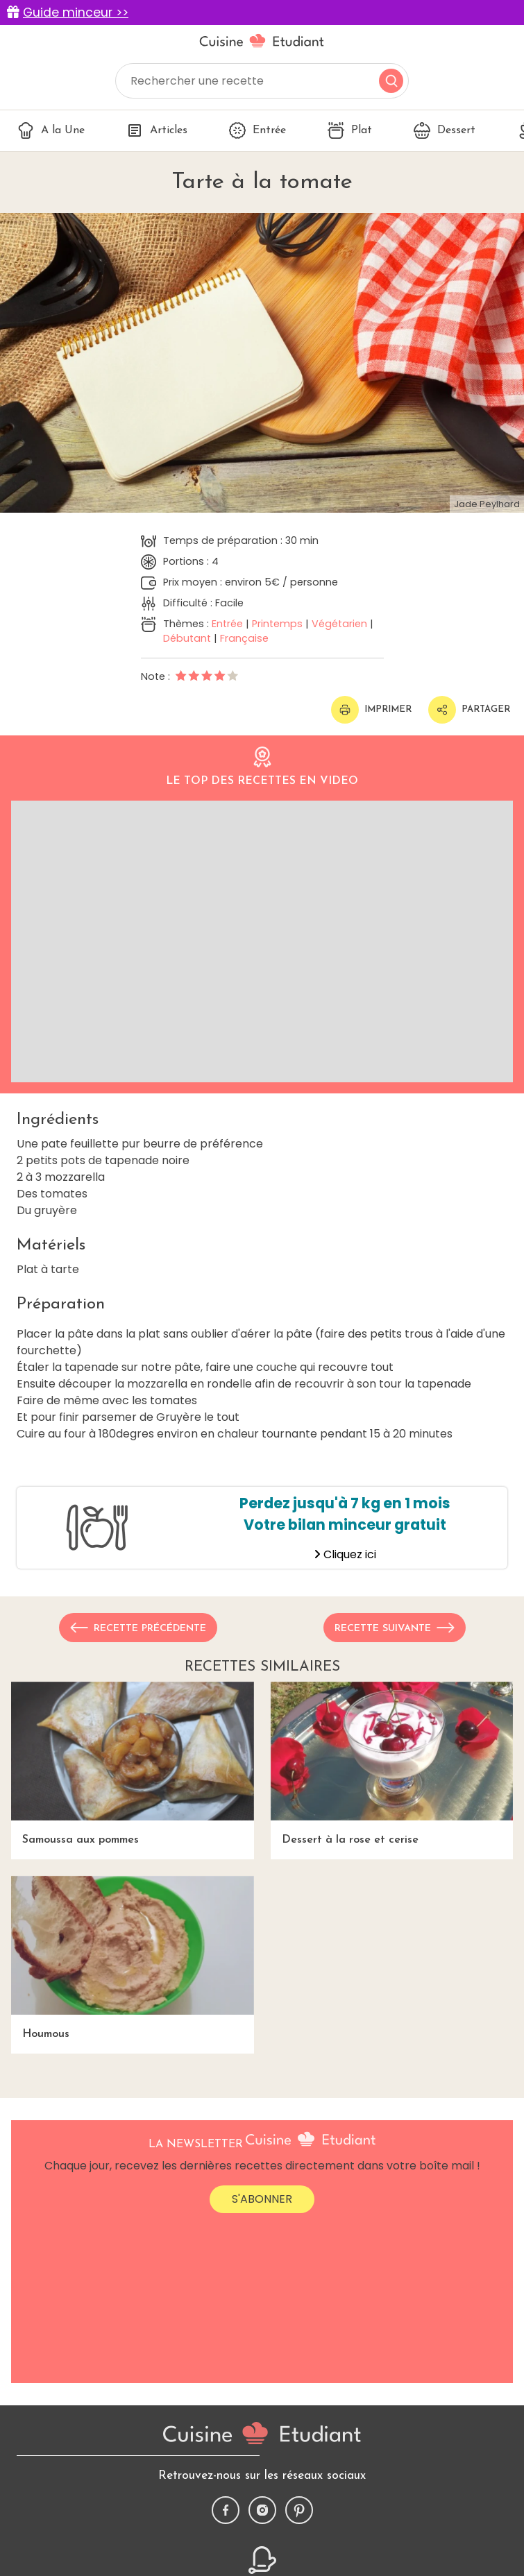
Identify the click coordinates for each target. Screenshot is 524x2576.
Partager (469, 710)
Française (244, 638)
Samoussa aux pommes (132, 1763)
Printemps (277, 624)
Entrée (257, 130)
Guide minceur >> (75, 12)
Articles (156, 130)
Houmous (132, 1958)
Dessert (444, 130)
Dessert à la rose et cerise (392, 1763)
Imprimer (371, 710)
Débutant (187, 638)
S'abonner (262, 2199)
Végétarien (339, 624)
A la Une (51, 130)
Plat (350, 130)
